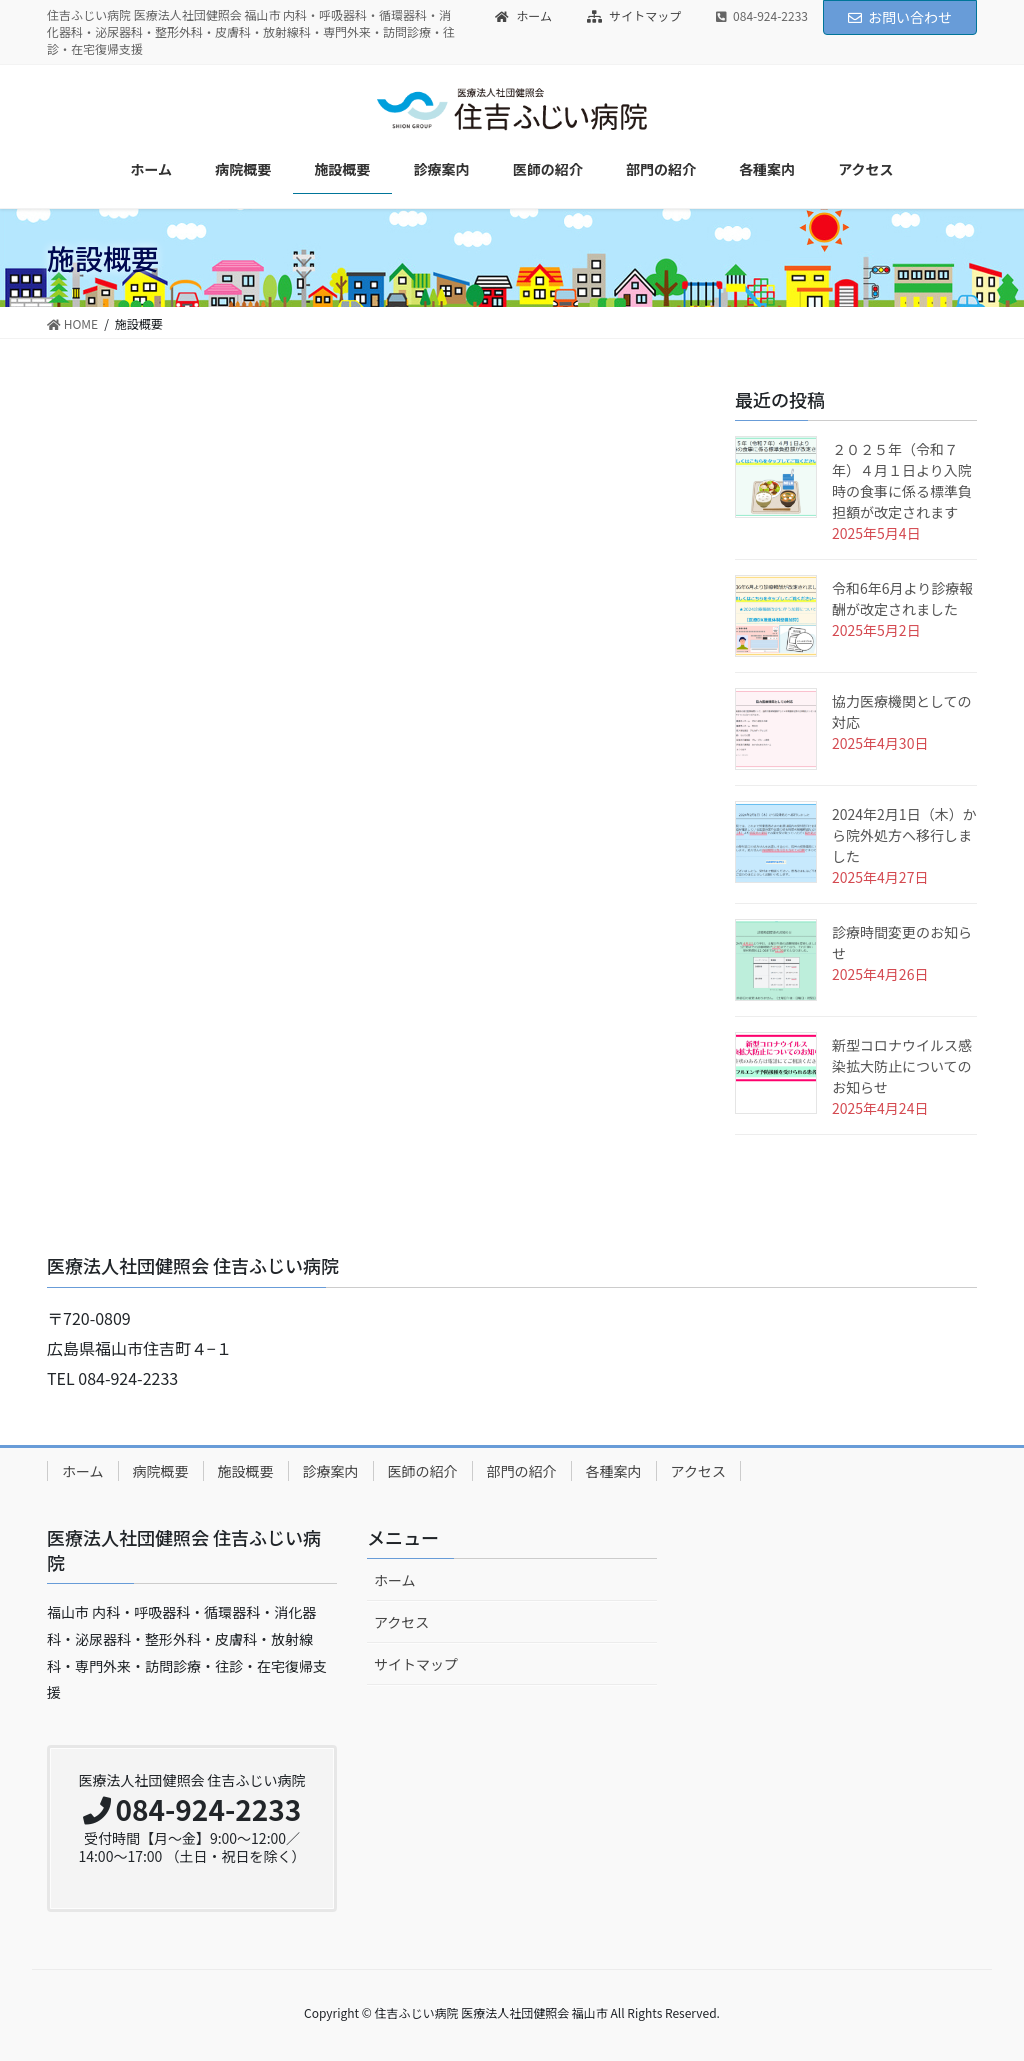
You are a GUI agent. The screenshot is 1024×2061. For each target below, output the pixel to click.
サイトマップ (634, 16)
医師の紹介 (423, 1471)
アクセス (698, 1471)
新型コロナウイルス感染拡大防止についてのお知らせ (902, 1066)
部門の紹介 (522, 1471)
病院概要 (161, 1471)
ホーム (523, 16)
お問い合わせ (900, 17)
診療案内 (331, 1471)
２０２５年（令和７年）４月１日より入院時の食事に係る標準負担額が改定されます (902, 480)
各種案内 (614, 1471)
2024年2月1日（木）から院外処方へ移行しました (904, 835)
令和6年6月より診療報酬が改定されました (902, 598)
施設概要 (246, 1471)
